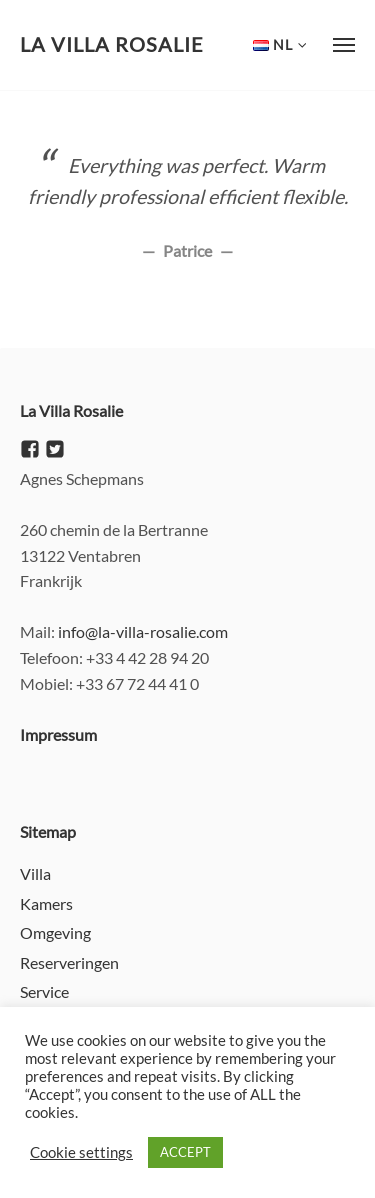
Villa (35, 873)
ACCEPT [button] (185, 1152)
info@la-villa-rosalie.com (143, 631)
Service (44, 991)
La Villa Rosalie (112, 44)
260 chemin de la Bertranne (114, 529)
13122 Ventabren (80, 555)
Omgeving (55, 932)
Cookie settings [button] (81, 1152)
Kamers (46, 903)
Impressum (58, 734)
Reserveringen (69, 962)
